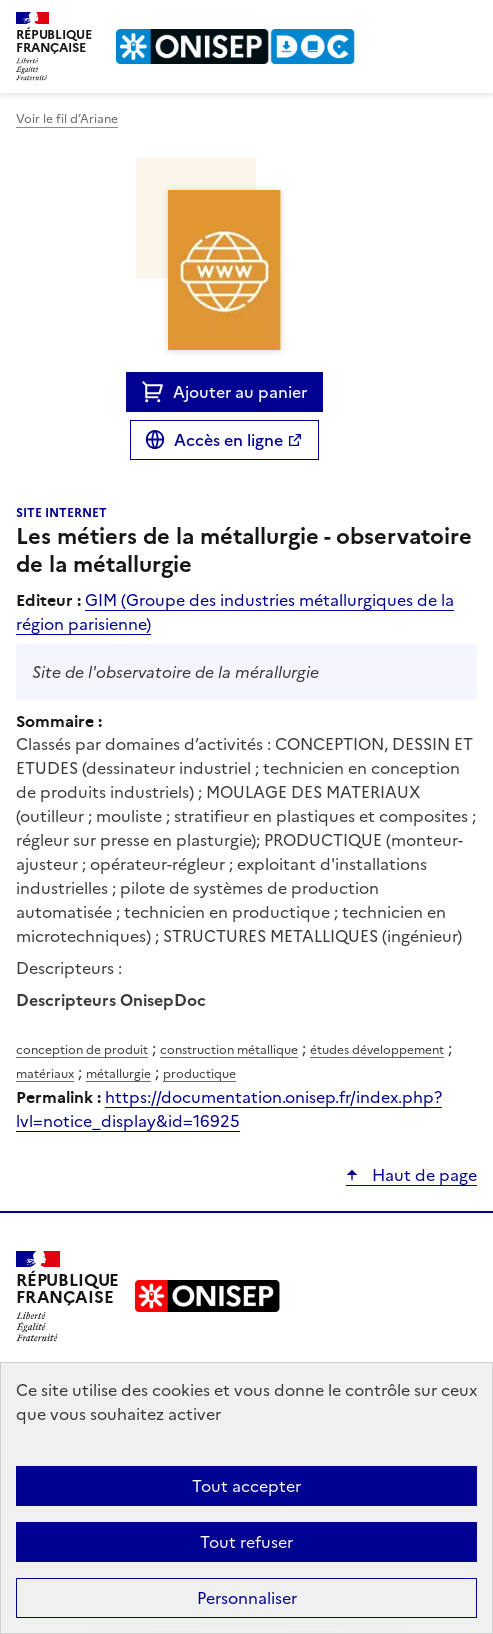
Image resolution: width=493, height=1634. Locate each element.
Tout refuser (246, 1542)
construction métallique (229, 1050)
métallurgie (118, 1074)
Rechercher (425, 24)
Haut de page (422, 1175)
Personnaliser (247, 1598)
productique (199, 1074)
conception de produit (82, 1050)
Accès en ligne (228, 440)
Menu (465, 24)
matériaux (45, 1074)
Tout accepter (246, 1486)
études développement (377, 1050)
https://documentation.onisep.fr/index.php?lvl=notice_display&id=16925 (229, 1109)
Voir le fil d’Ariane (67, 119)
